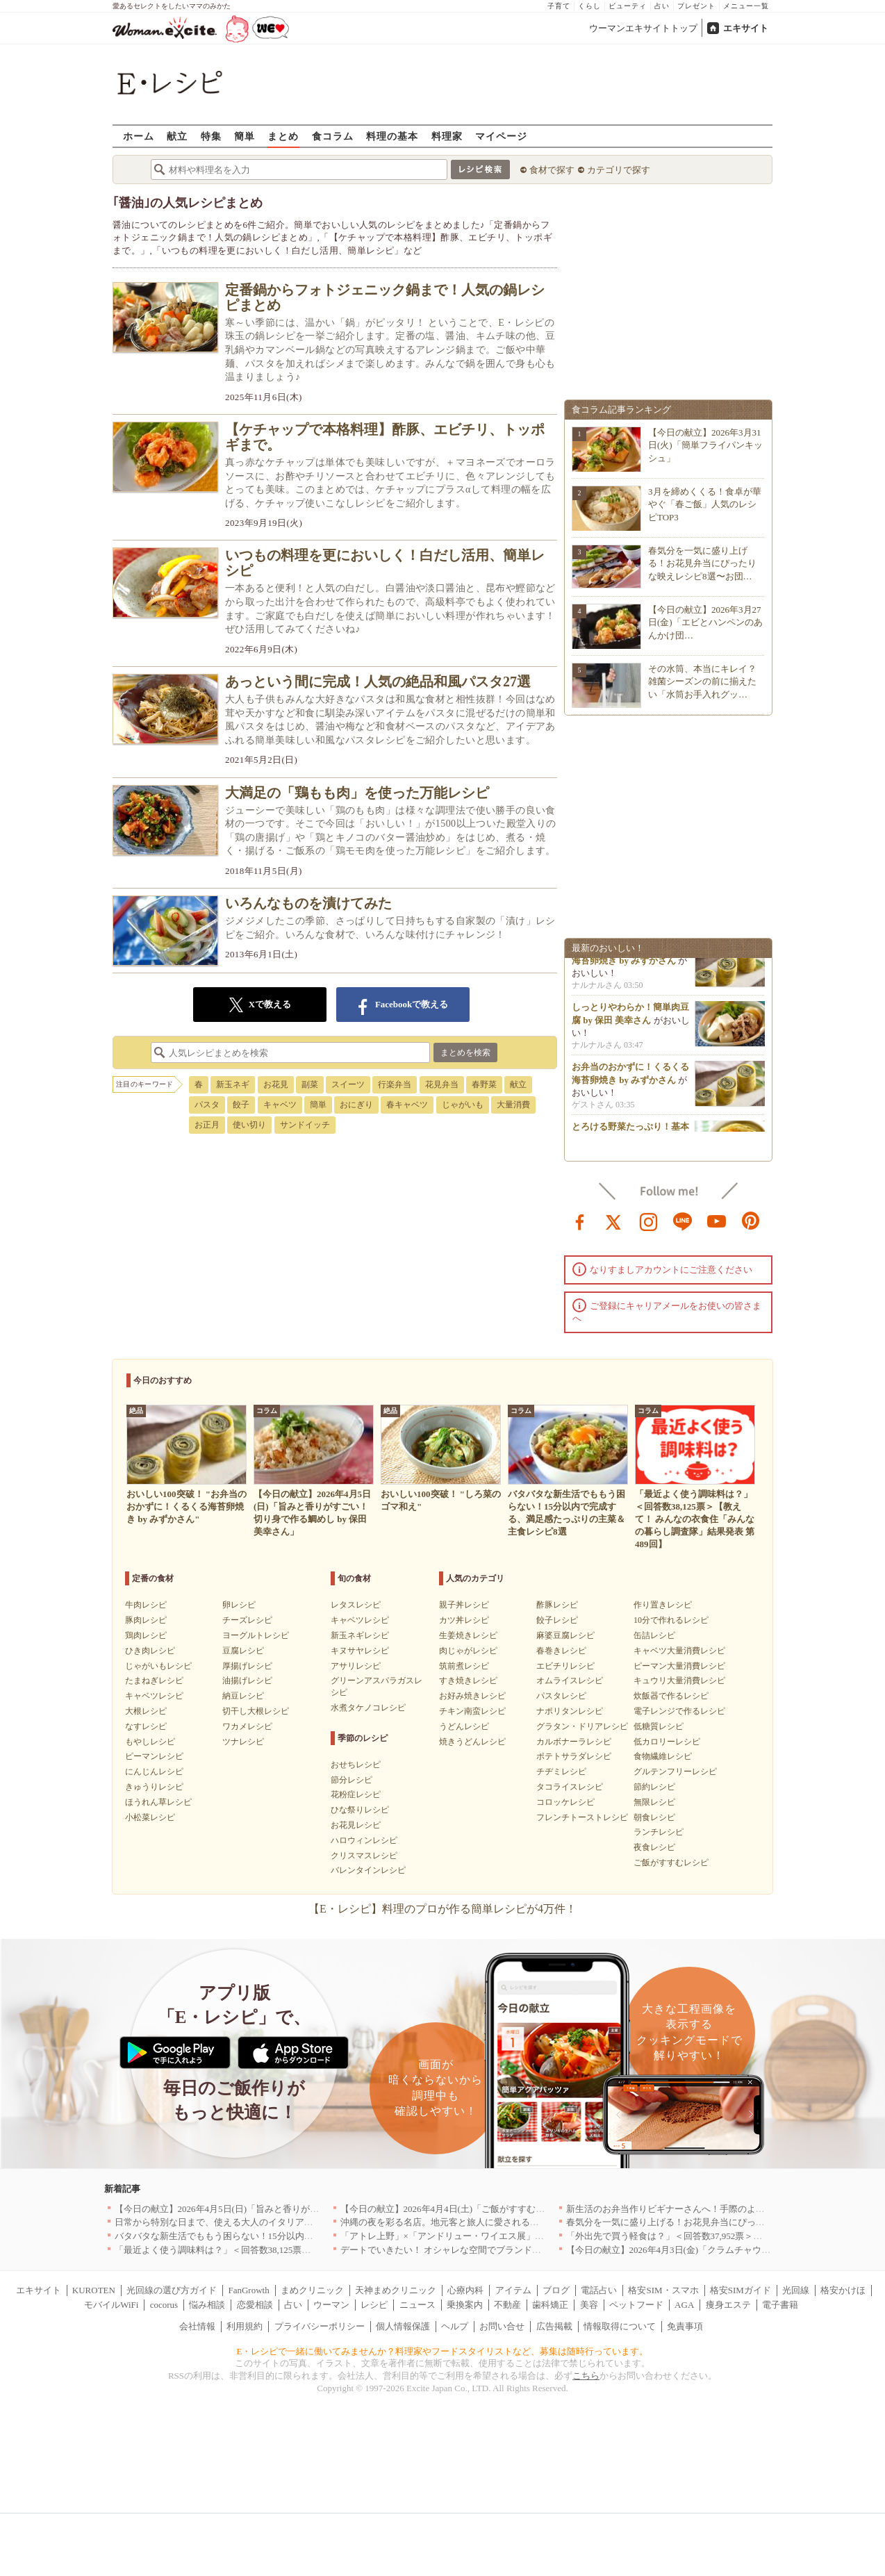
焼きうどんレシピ (472, 1742)
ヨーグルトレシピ (255, 1635)
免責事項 (685, 2326)
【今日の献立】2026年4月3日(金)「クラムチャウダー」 (677, 2250)
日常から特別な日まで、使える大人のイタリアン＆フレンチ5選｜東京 (257, 2222)
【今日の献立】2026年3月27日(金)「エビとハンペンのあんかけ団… (705, 622)
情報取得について (620, 2326)
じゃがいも (462, 1104)
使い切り (249, 1125)
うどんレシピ (464, 1726)
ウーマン (331, 2305)
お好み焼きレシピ (472, 1696)
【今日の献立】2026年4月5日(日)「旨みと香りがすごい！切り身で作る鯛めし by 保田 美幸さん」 (310, 2209)
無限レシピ (654, 1802)
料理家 (447, 135)
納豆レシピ (243, 1696)
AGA (684, 2305)
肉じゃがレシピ (468, 1651)
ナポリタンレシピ (569, 1711)
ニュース (417, 2305)
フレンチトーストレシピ (582, 1817)
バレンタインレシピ (368, 1870)
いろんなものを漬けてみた (308, 903)
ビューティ (628, 6)
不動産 (507, 2305)
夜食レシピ (654, 1847)
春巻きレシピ (561, 1651)
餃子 (241, 1104)
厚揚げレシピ (247, 1666)
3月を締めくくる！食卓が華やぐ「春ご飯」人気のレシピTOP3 (704, 504)
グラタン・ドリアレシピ (582, 1726)
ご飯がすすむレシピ (671, 1862)
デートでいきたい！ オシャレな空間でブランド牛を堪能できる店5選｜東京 (492, 2250)
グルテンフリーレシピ (675, 1771)
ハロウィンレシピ (364, 1840)
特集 (211, 135)
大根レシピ (146, 1711)
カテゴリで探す (618, 170)
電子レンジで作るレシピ (679, 1711)
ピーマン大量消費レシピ (679, 1666)
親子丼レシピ (464, 1605)
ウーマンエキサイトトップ (643, 28)
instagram (648, 1220)
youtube (716, 1220)
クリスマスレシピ (364, 1855)
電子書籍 (780, 2305)
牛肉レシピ (146, 1605)
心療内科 (465, 2290)
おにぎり (356, 1104)
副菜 (309, 1084)
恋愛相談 (255, 2305)
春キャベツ (407, 1104)
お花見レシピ (356, 1825)
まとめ (283, 135)
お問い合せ (501, 2326)
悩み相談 (207, 2305)
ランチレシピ (659, 1832)
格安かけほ (843, 2290)
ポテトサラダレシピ (573, 1756)
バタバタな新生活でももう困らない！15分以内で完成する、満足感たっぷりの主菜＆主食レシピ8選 (316, 2236)
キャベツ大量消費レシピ (679, 1651)
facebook (580, 1220)
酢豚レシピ (557, 1605)
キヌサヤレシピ (360, 1651)
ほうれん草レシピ (158, 1802)
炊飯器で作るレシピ (671, 1696)
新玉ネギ (232, 1084)
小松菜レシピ (150, 1817)
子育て (558, 6)
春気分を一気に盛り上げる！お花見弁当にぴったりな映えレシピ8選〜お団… (702, 563)
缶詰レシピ (654, 1635)
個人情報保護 (403, 2326)
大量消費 (513, 1104)
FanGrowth (248, 2290)
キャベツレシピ (154, 1696)
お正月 (207, 1125)
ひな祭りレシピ (360, 1810)
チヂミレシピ (561, 1771)
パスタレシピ (561, 1696)
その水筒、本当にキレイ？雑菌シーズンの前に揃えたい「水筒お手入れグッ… (702, 681)
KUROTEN (93, 2290)
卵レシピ (239, 1605)
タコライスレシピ (569, 1787)
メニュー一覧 (746, 6)
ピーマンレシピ (154, 1756)
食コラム (333, 135)
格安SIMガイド (740, 2290)
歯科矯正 (550, 2305)
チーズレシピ (247, 1620)
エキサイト (745, 28)
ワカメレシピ (247, 1726)
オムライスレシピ (569, 1680)
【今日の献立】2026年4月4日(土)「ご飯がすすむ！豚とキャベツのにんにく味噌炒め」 (515, 2209)
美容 (589, 2305)
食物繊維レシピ (663, 1756)
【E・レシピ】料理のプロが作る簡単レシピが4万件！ (442, 1909)
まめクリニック (312, 2290)
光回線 (795, 2290)
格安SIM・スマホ (663, 2290)
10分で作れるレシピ (671, 1620)
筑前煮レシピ (464, 1666)
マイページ (501, 135)
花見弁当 (441, 1084)
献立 (177, 135)
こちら (585, 2375)
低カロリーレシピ (667, 1742)
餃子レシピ (557, 1620)
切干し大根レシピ (255, 1711)
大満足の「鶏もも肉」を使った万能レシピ (357, 792)
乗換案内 (465, 2305)
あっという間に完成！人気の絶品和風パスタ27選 (378, 681)
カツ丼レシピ (464, 1620)
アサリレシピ (356, 1666)
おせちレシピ (356, 1764)
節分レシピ (351, 1780)
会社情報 (197, 2326)
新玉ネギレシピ (360, 1635)
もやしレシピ (150, 1742)
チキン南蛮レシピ (472, 1711)
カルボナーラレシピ (573, 1742)
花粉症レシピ (356, 1794)
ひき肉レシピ (150, 1651)
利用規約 (244, 2326)
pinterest (751, 1220)
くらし (589, 6)
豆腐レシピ (243, 1651)
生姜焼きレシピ (468, 1635)
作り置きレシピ (663, 1605)
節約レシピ (654, 1787)
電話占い (599, 2290)
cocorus (164, 2305)
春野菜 (484, 1084)
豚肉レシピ (146, 1620)
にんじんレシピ (154, 1771)
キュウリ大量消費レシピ (679, 1680)
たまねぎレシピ (154, 1680)
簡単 (244, 135)
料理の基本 (392, 135)
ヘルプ (454, 2326)
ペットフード (636, 2305)
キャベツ (280, 1104)
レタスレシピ (356, 1605)
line (682, 1220)
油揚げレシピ (247, 1680)
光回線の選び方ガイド (171, 2290)
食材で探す (551, 170)
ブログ (556, 2290)
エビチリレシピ (565, 1666)
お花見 (275, 1084)
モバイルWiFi (111, 2305)
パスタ (207, 1104)
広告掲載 (554, 2326)
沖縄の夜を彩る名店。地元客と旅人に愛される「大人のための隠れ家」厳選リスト (507, 2222)
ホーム (138, 135)
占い (662, 6)
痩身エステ (728, 2305)
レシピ (374, 2305)
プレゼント (696, 6)
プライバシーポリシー (319, 2326)
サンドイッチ (305, 1125)
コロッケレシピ (565, 1802)
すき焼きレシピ (468, 1680)
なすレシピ (146, 1726)
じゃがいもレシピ (158, 1666)
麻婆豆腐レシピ (565, 1635)
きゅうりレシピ (154, 1787)
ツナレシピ (243, 1742)
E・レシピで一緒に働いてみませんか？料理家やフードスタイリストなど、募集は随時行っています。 (443, 2351)
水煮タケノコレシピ (368, 1707)
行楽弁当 (394, 1084)
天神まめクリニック (395, 2290)
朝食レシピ (654, 1817)
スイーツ (348, 1084)
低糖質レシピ (659, 1726)
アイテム (513, 2290)
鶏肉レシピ (146, 1635)
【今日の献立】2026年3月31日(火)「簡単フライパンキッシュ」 (705, 445)
